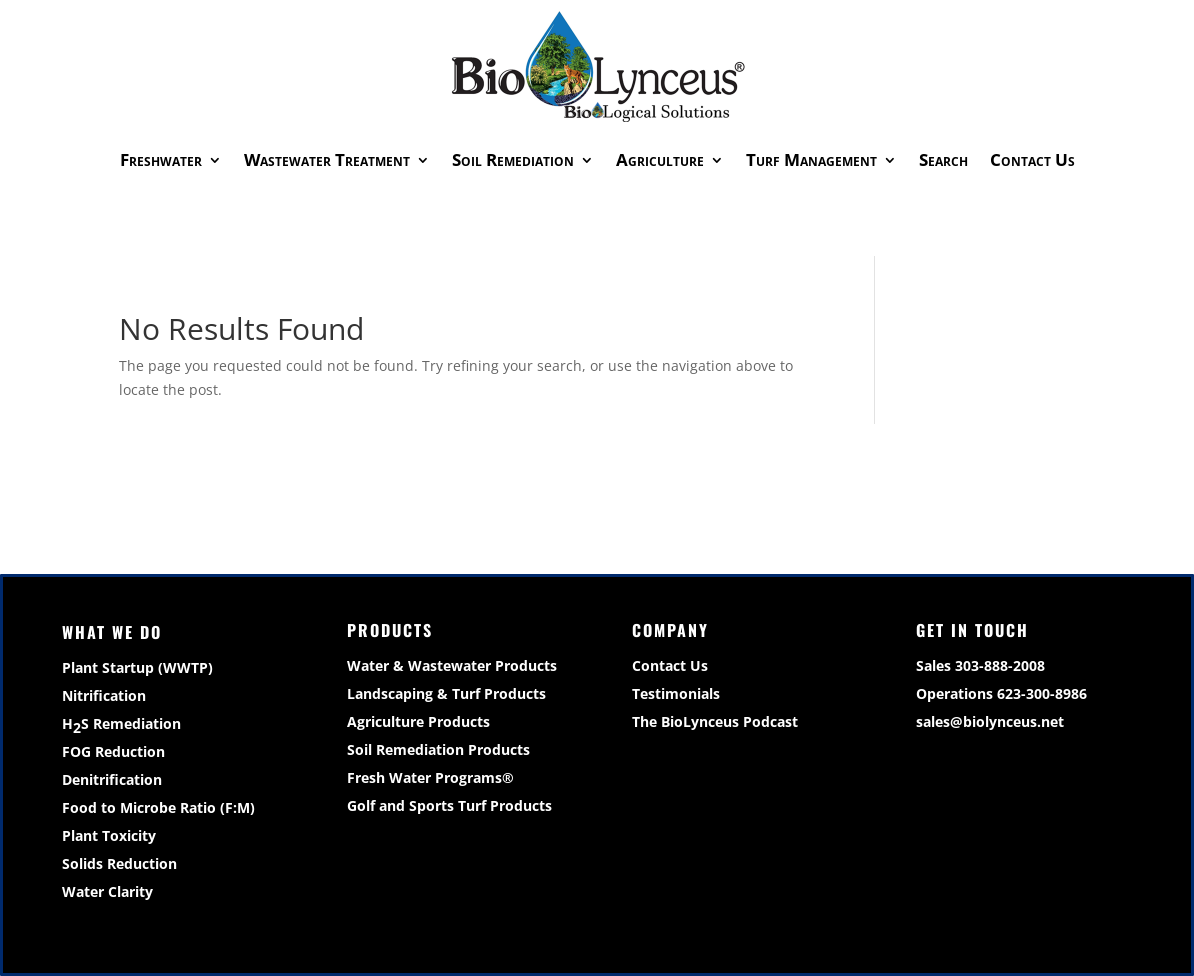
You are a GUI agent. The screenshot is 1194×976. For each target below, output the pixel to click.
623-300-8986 (1042, 693)
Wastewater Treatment (327, 159)
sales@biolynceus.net (990, 721)
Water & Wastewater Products (452, 665)
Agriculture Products (418, 721)
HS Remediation (121, 725)
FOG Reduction (113, 751)
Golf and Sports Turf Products (449, 805)
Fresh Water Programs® (430, 777)
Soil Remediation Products (438, 749)
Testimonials (676, 693)
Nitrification (104, 695)
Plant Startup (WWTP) (137, 667)
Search (943, 159)
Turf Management (811, 159)
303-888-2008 (1000, 665)
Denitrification (112, 779)
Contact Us (1032, 159)
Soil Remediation (513, 159)
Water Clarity (107, 891)
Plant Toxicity (109, 835)
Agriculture (660, 159)
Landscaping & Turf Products (446, 693)
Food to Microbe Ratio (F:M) (158, 807)
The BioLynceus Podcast (715, 721)
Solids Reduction (119, 863)
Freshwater (161, 159)
